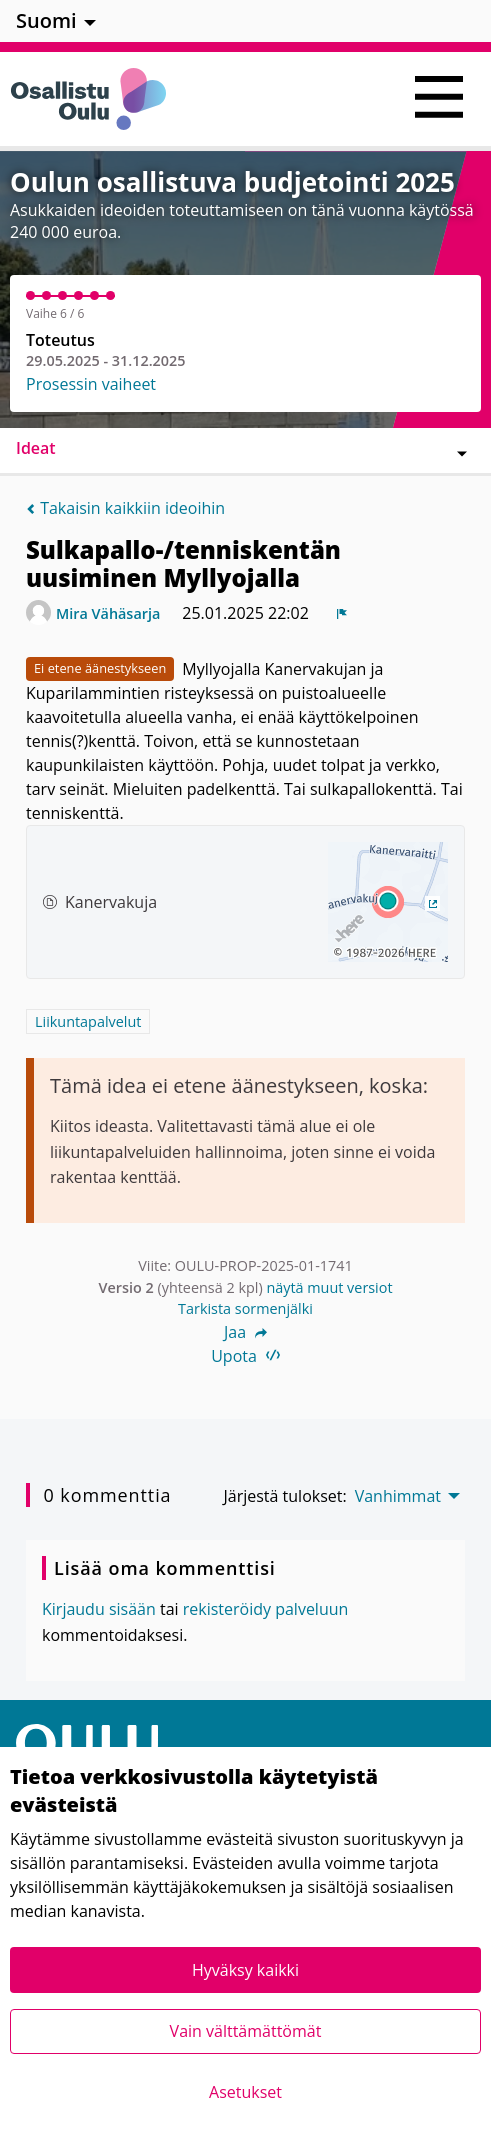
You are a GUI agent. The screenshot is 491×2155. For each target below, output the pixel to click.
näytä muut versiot (329, 1287)
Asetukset (245, 2092)
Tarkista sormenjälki (245, 1308)
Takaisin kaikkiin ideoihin (125, 508)
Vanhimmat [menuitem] (398, 1496)
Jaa (245, 1332)
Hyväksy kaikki (245, 1970)
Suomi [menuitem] (46, 20)
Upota (245, 1356)
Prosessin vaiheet (91, 384)
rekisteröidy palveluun (266, 1609)
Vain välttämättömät (246, 2031)
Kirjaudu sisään (99, 1609)
